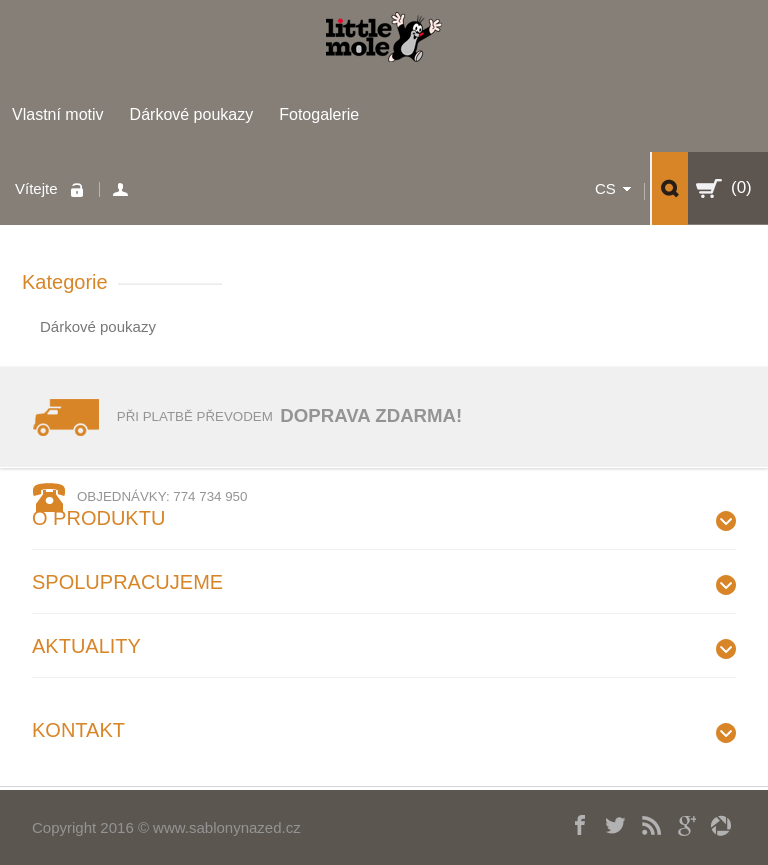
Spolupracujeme (127, 582)
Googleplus (678, 823)
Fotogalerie (319, 114)
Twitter (608, 823)
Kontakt (78, 730)
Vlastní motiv (58, 114)
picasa (713, 823)
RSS (643, 823)
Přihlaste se (82, 189)
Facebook (573, 823)
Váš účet (123, 189)
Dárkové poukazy (192, 114)
